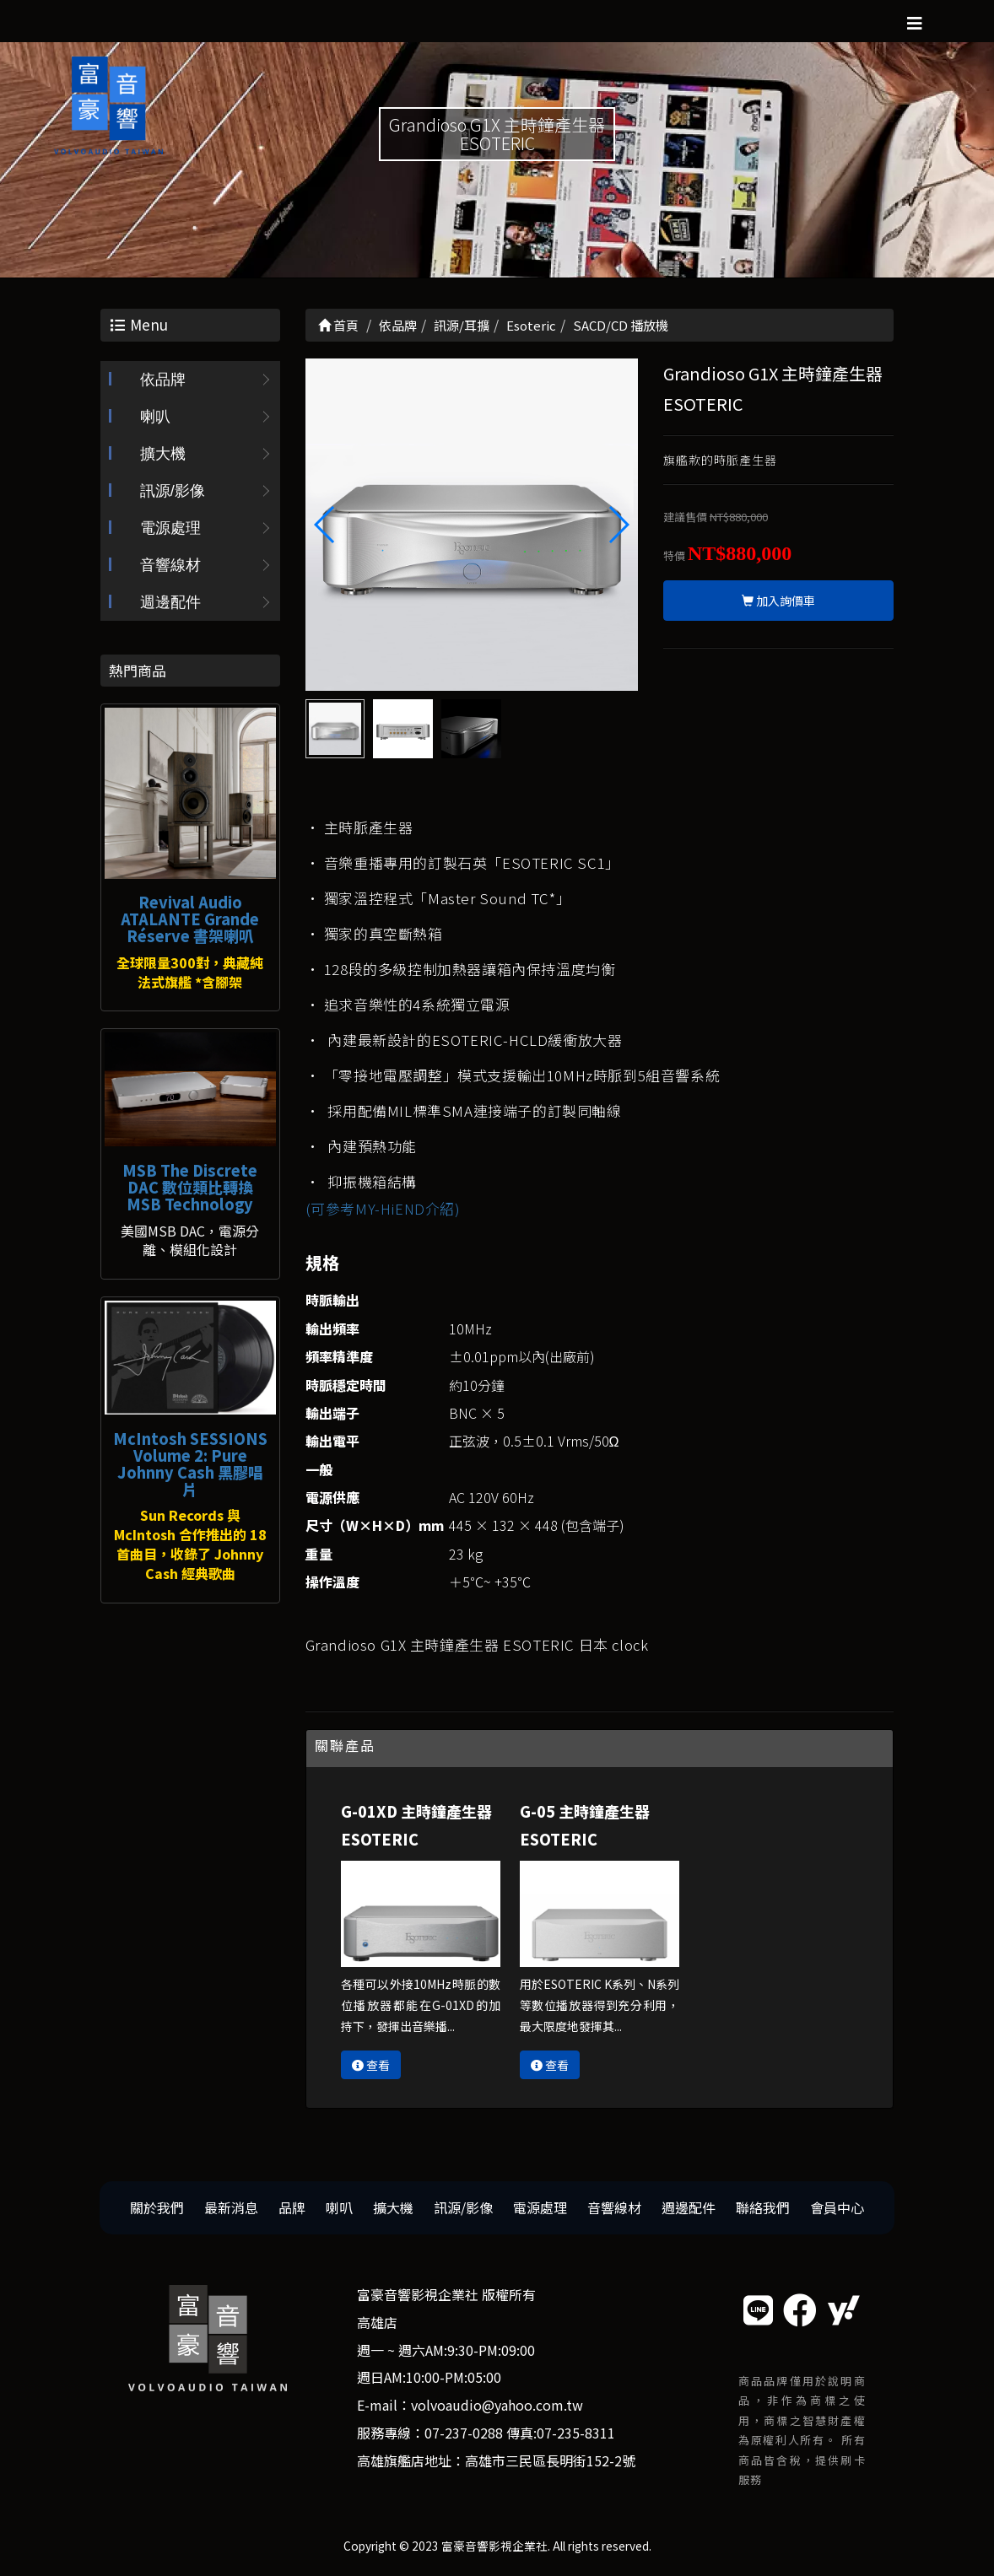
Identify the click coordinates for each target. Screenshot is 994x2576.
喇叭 (155, 416)
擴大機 (163, 453)
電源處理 (170, 528)
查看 (371, 2064)
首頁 (338, 325)
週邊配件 (170, 602)
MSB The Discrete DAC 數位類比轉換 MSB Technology (189, 1187)
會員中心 (837, 2207)
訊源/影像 (172, 490)
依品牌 (163, 379)
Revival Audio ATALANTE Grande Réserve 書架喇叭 (190, 918)
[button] (618, 524)
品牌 (291, 2207)
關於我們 (157, 2207)
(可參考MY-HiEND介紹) (383, 1208)
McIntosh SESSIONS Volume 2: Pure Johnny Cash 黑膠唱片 (190, 1463)
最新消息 (231, 2207)
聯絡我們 (763, 2207)
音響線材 (170, 565)
